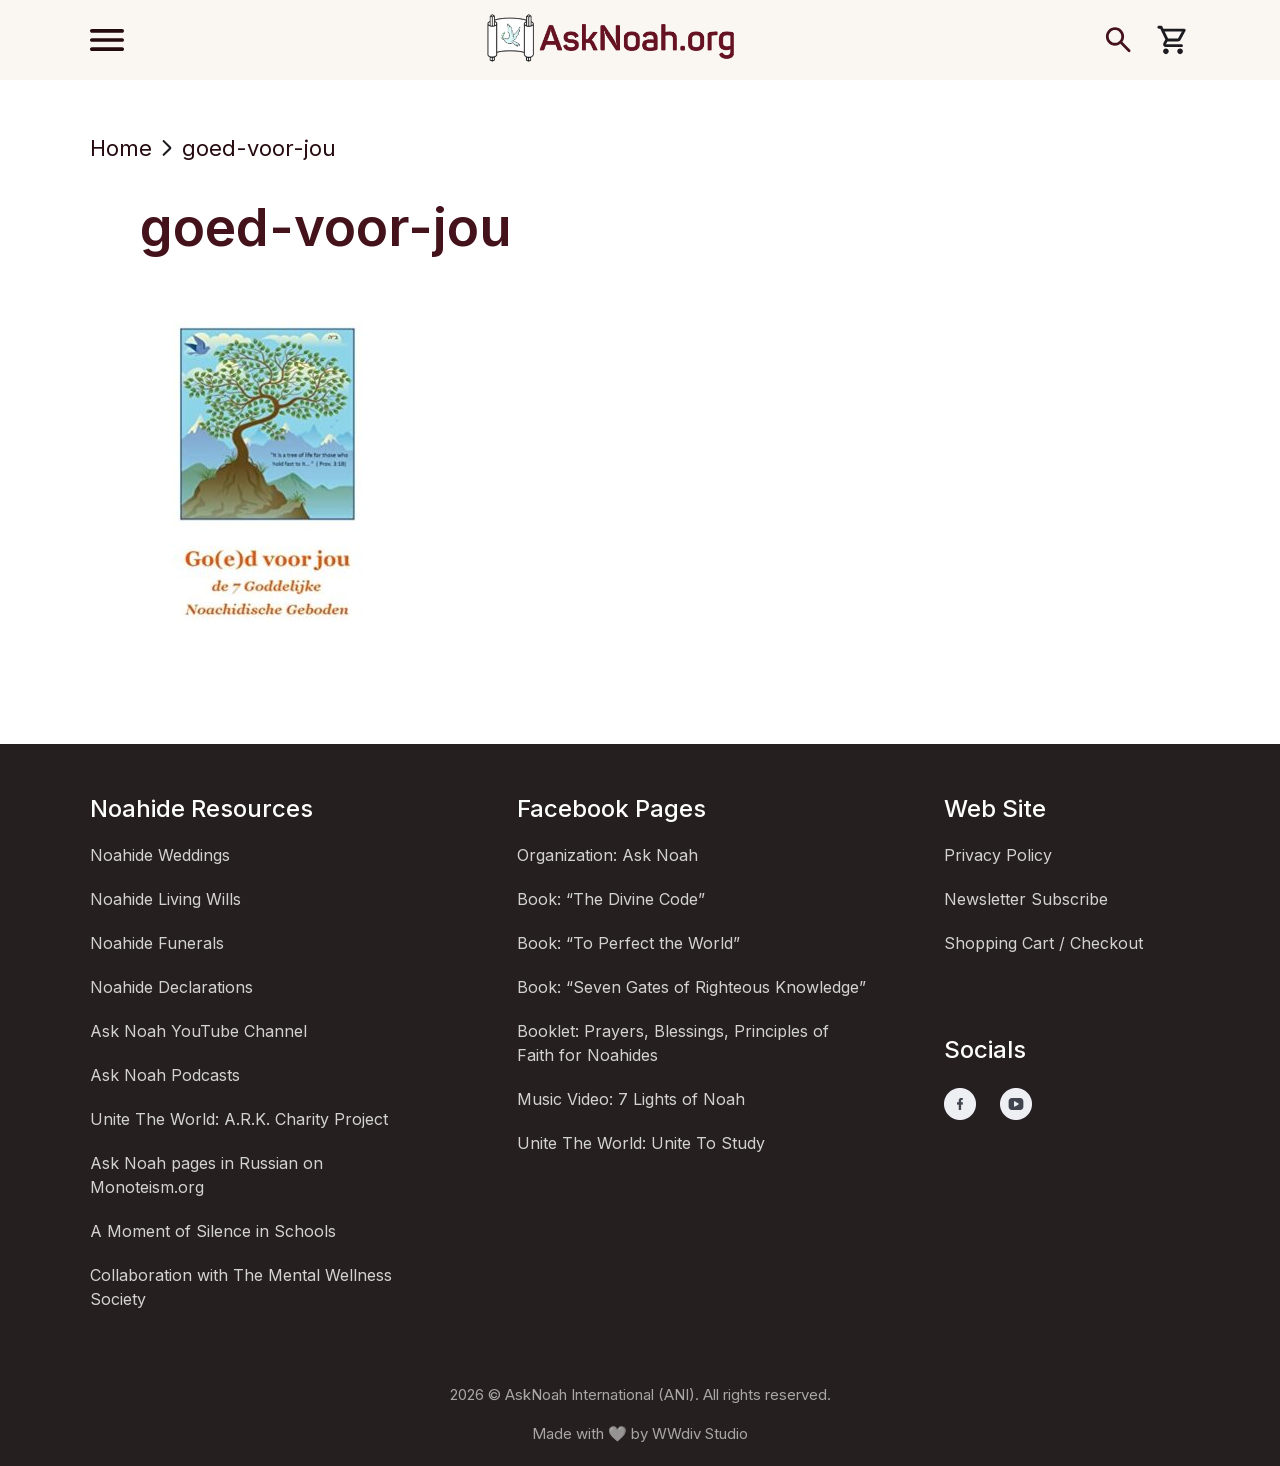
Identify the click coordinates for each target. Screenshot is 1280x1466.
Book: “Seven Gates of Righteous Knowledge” (691, 987)
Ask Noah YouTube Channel (198, 1031)
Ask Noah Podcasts (165, 1075)
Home (121, 148)
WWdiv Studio (700, 1433)
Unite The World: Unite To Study (641, 1143)
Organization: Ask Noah (607, 855)
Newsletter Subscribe (1026, 899)
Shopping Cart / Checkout (1043, 943)
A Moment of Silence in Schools (213, 1231)
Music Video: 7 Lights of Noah (631, 1099)
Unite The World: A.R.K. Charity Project (239, 1119)
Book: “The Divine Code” (611, 899)
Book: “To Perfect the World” (628, 943)
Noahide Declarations (171, 987)
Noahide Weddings (160, 855)
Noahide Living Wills (165, 899)
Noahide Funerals (157, 943)
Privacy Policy (998, 855)
